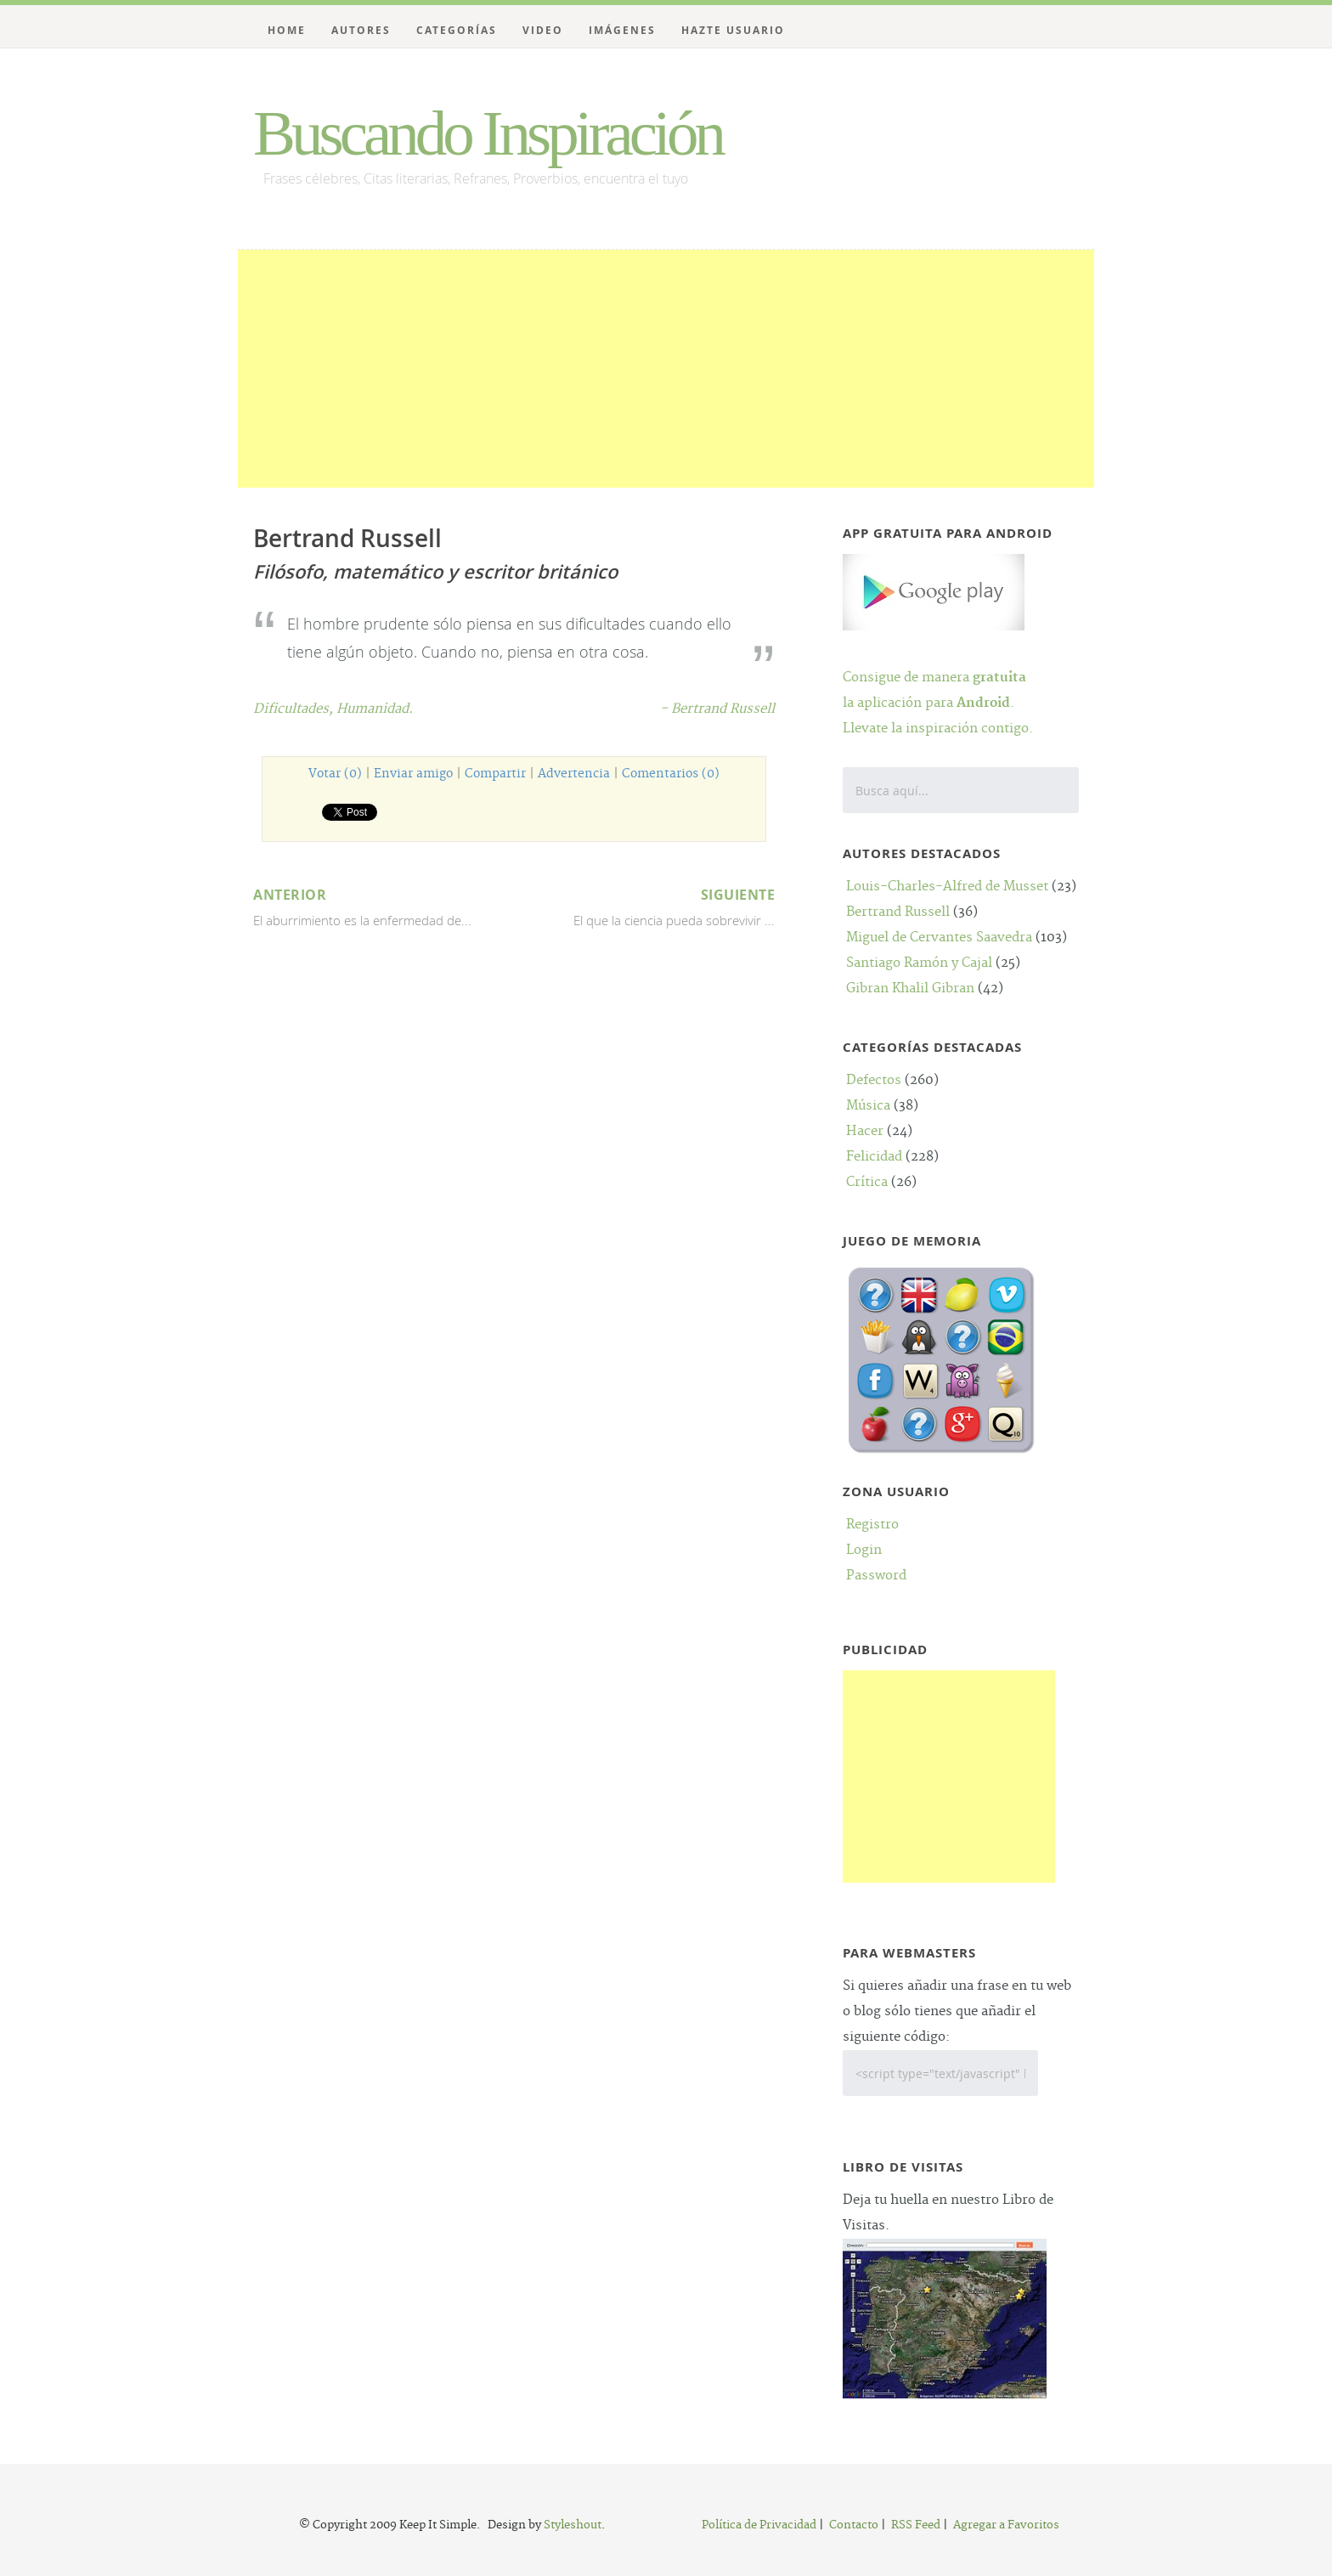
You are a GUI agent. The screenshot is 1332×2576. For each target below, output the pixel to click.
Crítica (867, 1182)
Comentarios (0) (671, 774)
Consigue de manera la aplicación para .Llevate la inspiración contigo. (938, 678)
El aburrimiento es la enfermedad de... (381, 905)
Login (864, 1550)
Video (542, 30)
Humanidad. (374, 709)
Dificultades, (294, 709)
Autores (361, 30)
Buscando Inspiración (487, 133)
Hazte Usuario (733, 30)
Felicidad (874, 1157)
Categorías (456, 30)
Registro (872, 1525)
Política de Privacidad (759, 2525)
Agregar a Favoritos (1006, 2525)
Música (868, 1106)
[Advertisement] (666, 369)
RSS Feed (915, 2525)
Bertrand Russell (898, 912)
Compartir (495, 774)
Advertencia (574, 774)
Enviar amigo (413, 774)
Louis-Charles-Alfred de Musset (947, 886)
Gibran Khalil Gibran (910, 988)
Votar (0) (335, 774)
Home (287, 30)
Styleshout (572, 2525)
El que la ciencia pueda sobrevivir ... (647, 905)
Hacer (864, 1131)
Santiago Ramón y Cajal (919, 963)
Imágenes (622, 30)
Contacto (853, 2525)
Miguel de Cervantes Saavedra (939, 937)
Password (876, 1576)
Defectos (873, 1080)
